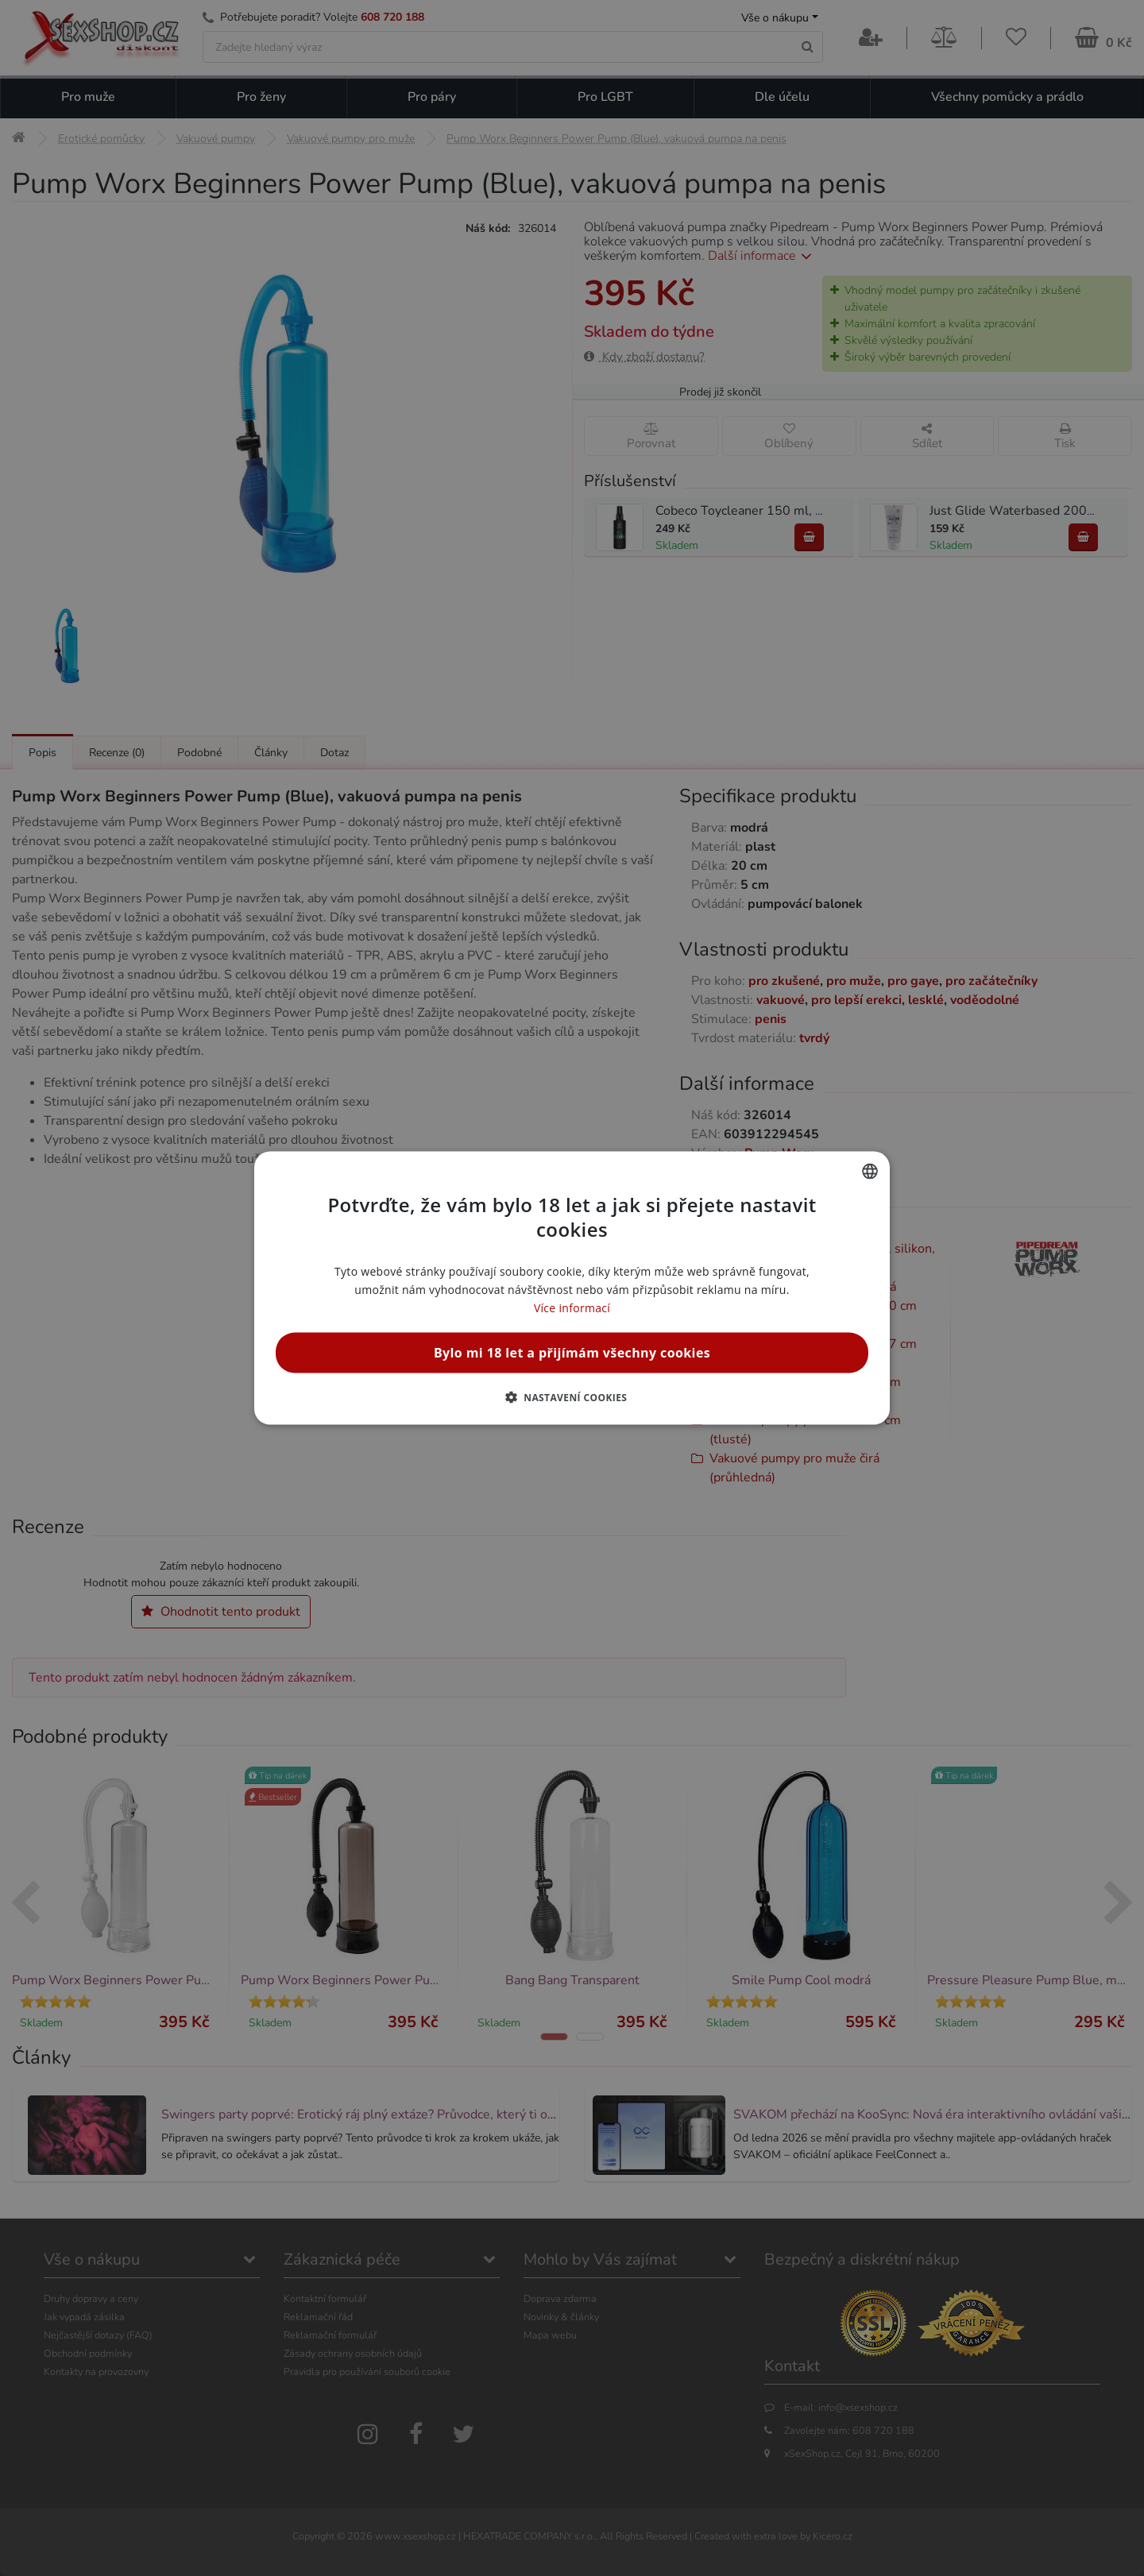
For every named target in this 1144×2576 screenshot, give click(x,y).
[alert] (572, 1288)
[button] (572, 1397)
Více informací (572, 1307)
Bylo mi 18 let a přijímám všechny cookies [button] (572, 1352)
